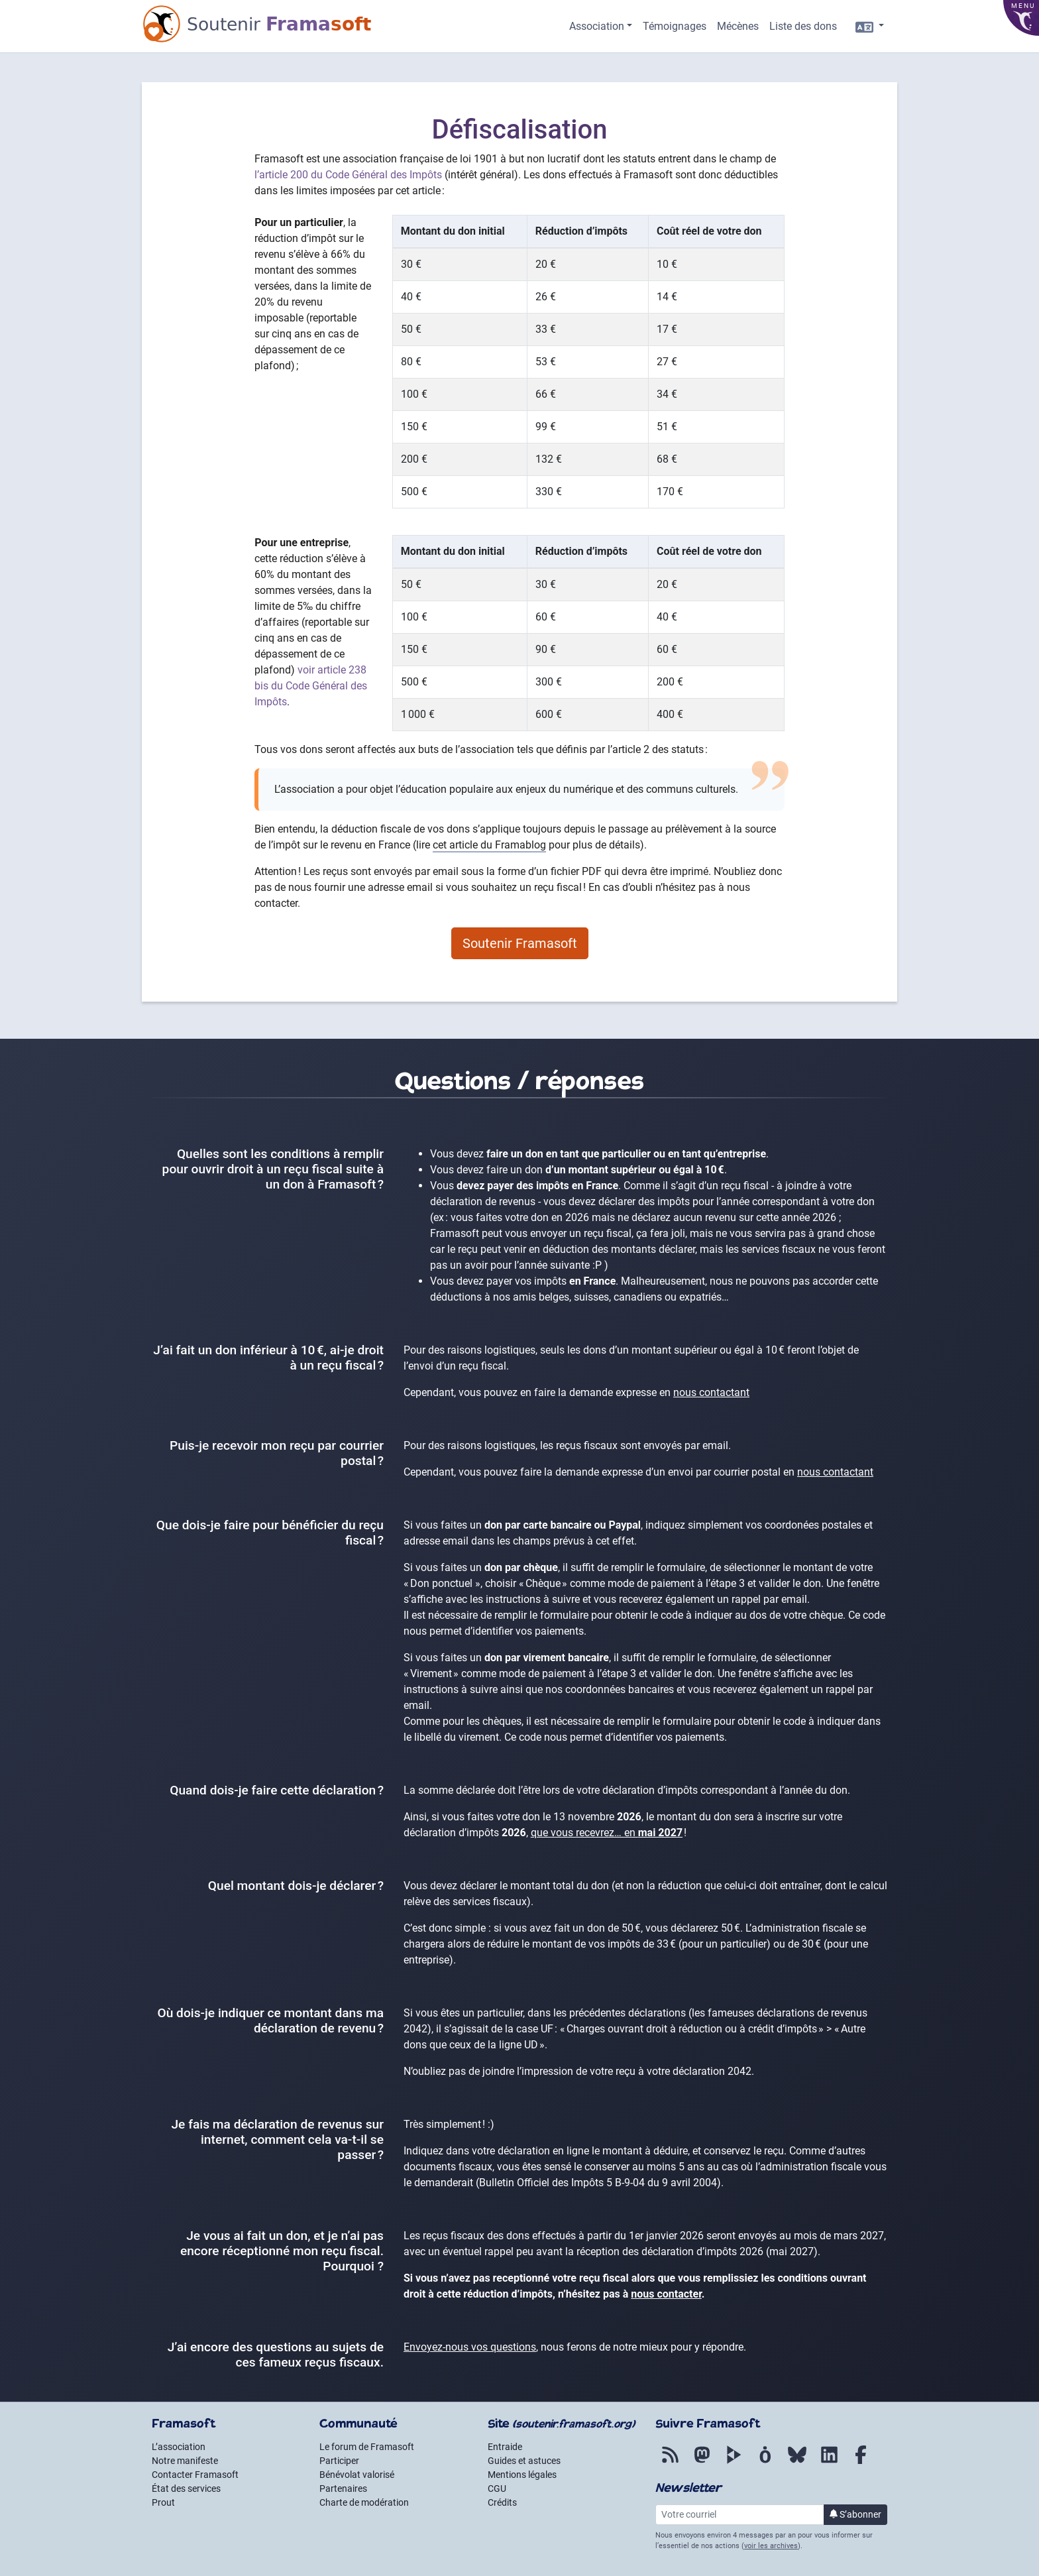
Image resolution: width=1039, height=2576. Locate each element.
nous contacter (666, 2294)
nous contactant (711, 1392)
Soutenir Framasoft (520, 943)
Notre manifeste (185, 2460)
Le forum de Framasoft (366, 2446)
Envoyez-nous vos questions (470, 2347)
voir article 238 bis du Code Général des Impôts (310, 686)
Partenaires (343, 2488)
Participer (339, 2460)
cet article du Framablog (489, 845)
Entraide (505, 2446)
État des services (186, 2488)
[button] (600, 26)
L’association (178, 2446)
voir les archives (771, 2546)
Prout (163, 2502)
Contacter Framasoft (195, 2474)
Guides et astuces (524, 2460)
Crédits (502, 2502)
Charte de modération (364, 2502)
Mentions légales (522, 2474)
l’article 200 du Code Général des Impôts (348, 174)
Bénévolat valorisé (356, 2474)
